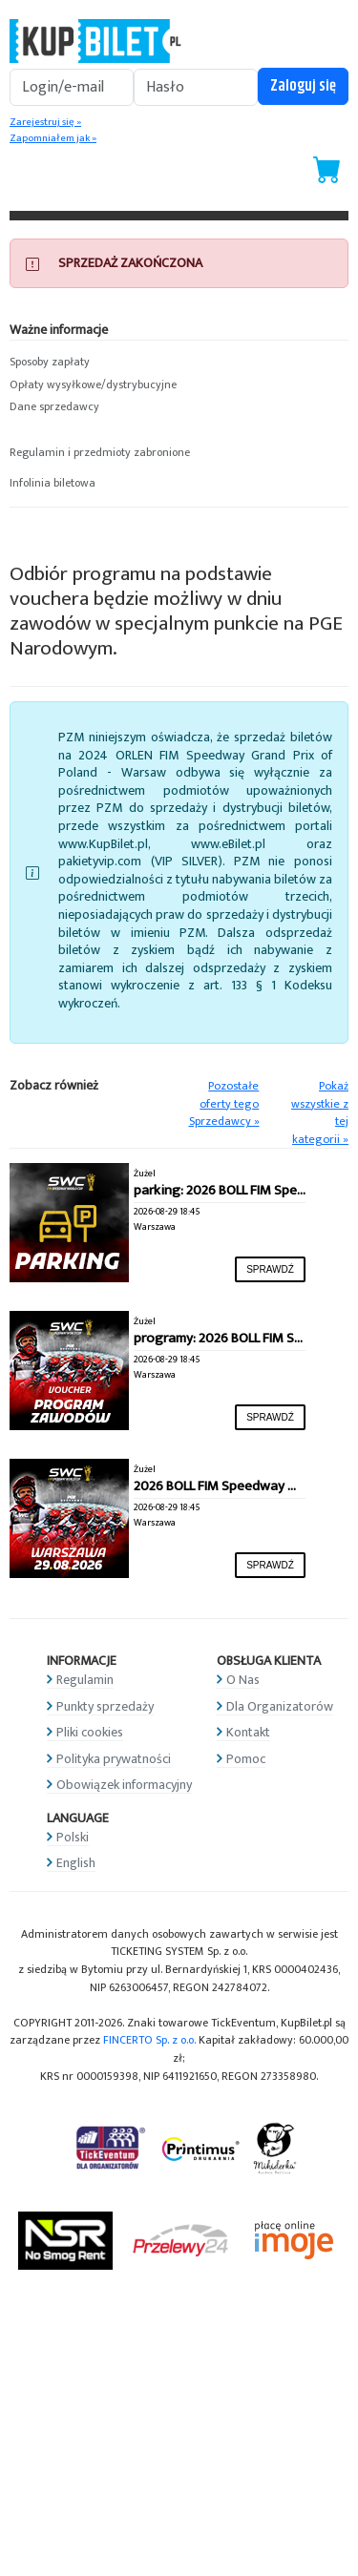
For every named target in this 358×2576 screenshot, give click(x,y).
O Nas (243, 1680)
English (75, 1863)
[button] (179, 362)
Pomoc (245, 1759)
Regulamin (85, 1680)
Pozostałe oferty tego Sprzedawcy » (224, 1104)
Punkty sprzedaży (105, 1706)
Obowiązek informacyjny (124, 1785)
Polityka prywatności (113, 1759)
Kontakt (248, 1732)
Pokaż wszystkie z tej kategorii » (319, 1113)
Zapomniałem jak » (53, 138)
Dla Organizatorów (279, 1706)
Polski (72, 1837)
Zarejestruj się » (45, 122)
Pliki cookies (89, 1732)
